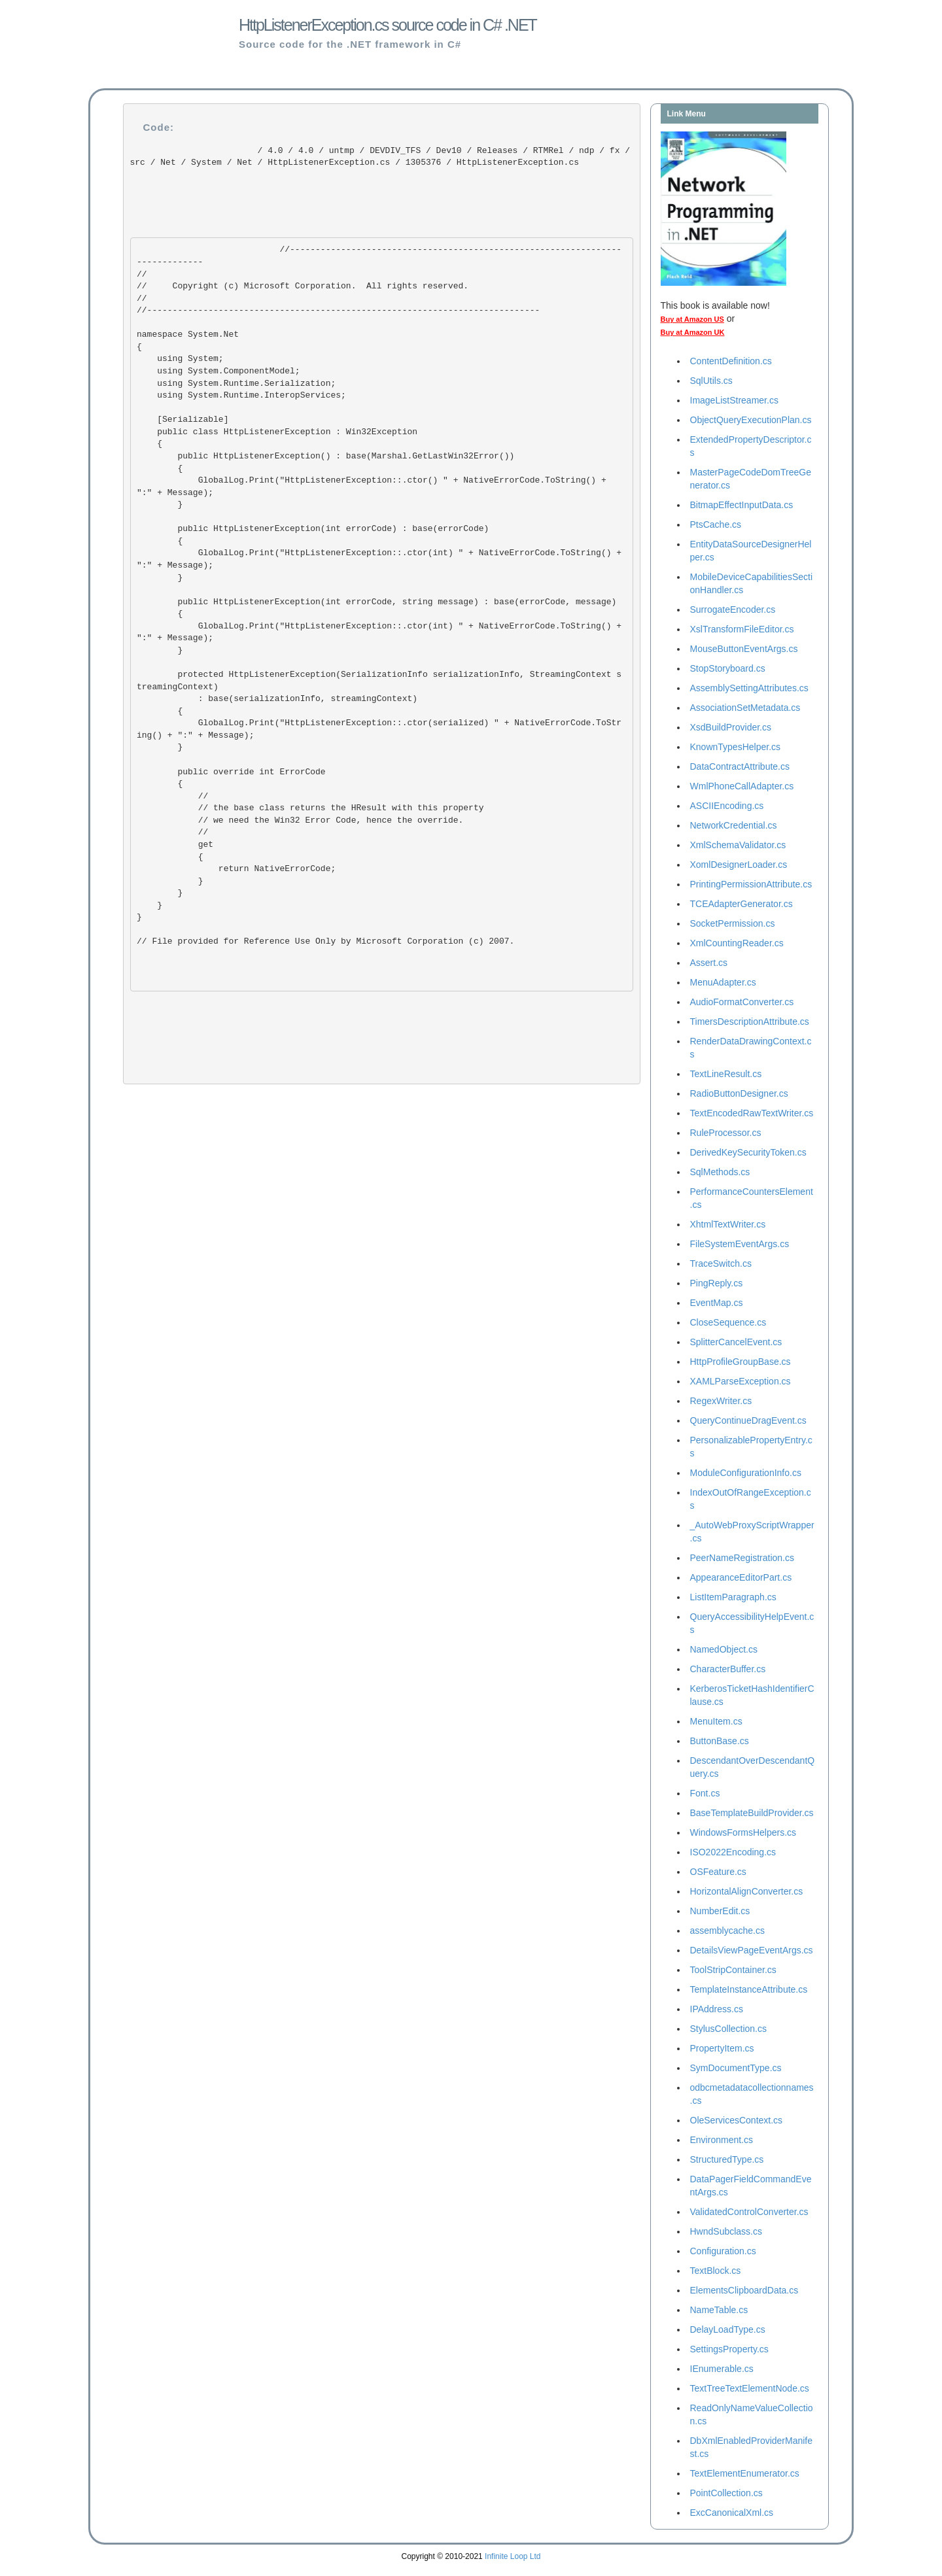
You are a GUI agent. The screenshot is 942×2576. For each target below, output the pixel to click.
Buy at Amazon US (692, 319)
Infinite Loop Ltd (512, 2556)
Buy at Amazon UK (693, 332)
